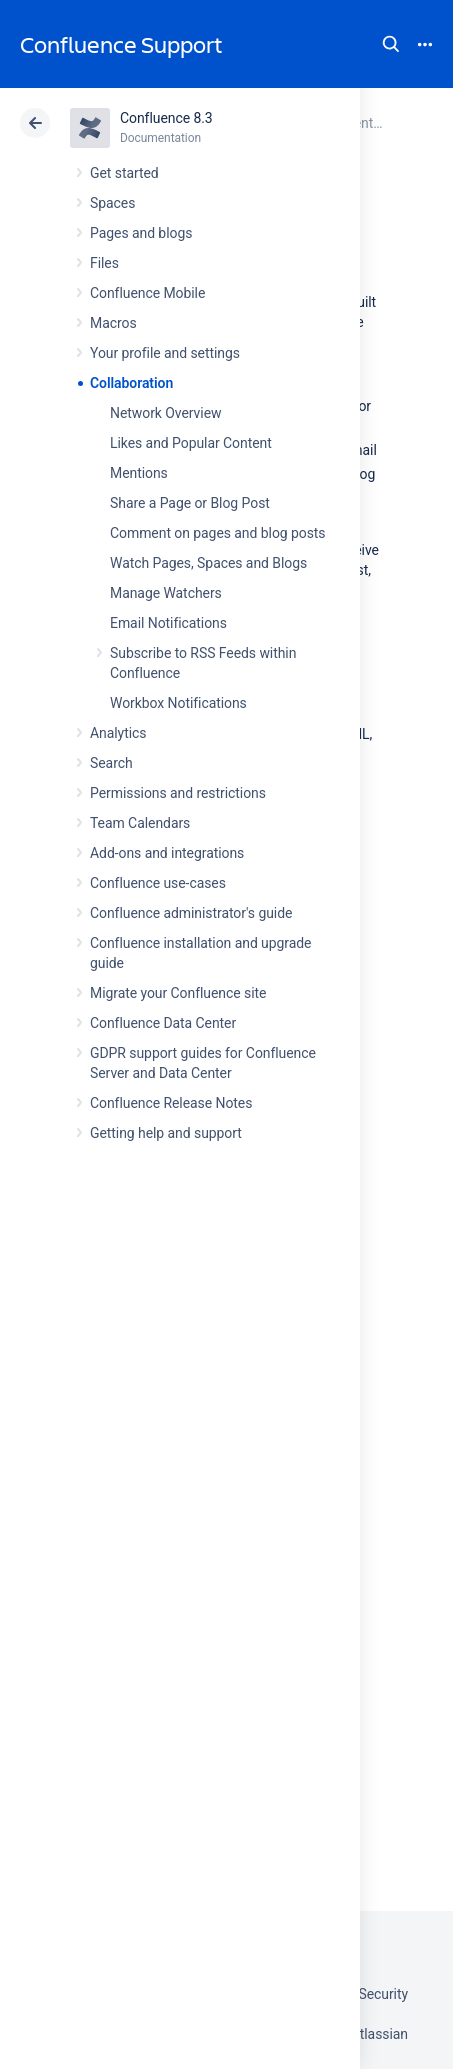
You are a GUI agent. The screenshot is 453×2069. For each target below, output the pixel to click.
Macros (113, 323)
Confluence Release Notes (171, 1103)
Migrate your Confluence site (178, 993)
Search (391, 44)
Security (383, 1994)
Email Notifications (168, 623)
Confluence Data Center (163, 1023)
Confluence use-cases (158, 883)
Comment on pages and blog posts (218, 533)
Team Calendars (140, 823)
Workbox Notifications (178, 703)
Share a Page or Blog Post (190, 503)
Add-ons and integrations (167, 853)
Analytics (118, 733)
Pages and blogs (141, 233)
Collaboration (131, 383)
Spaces (112, 203)
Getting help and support (166, 1133)
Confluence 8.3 (166, 118)
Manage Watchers (166, 593)
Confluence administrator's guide (191, 913)
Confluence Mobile (147, 293)
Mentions (139, 473)
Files (104, 263)
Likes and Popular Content (191, 443)
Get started (124, 173)
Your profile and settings (165, 353)
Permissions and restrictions (178, 793)
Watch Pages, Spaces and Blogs (208, 563)
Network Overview (165, 413)
